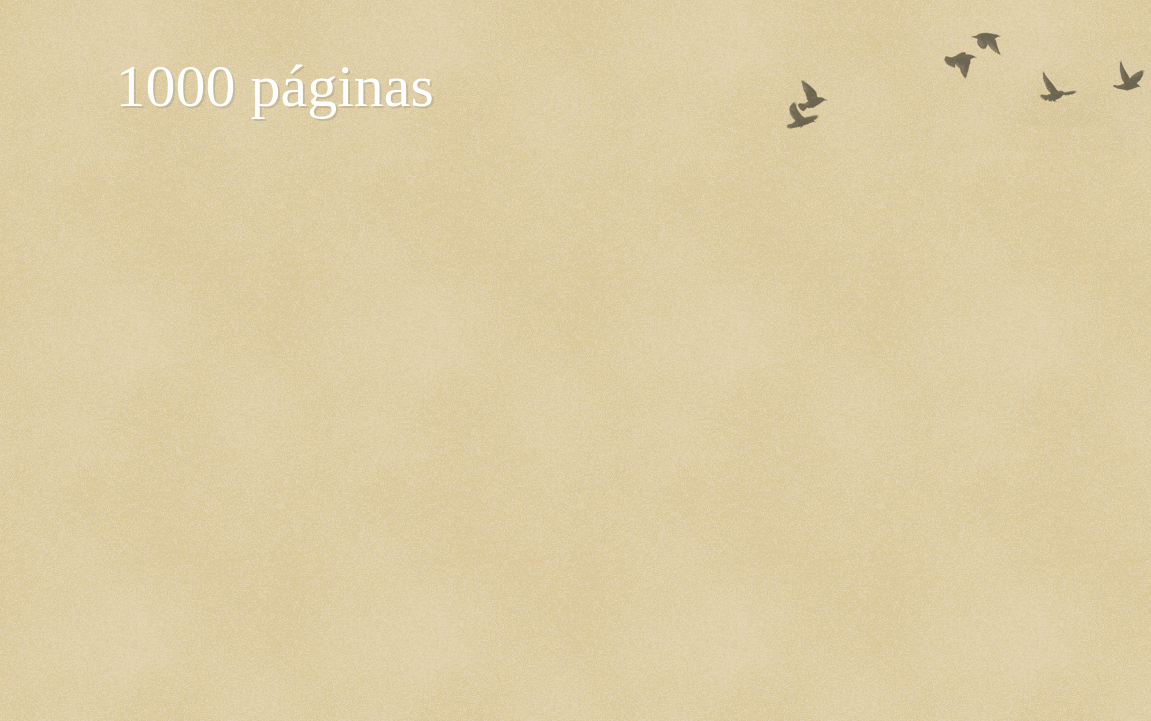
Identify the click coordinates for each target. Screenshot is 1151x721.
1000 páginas (275, 86)
